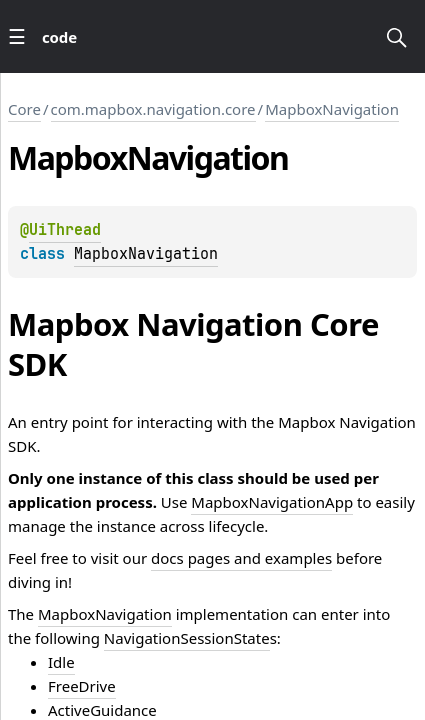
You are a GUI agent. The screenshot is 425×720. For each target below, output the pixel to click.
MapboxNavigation (332, 109)
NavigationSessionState (187, 638)
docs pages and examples (241, 558)
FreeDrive (82, 686)
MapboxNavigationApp (272, 502)
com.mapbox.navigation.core (153, 109)
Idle (61, 662)
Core (24, 109)
